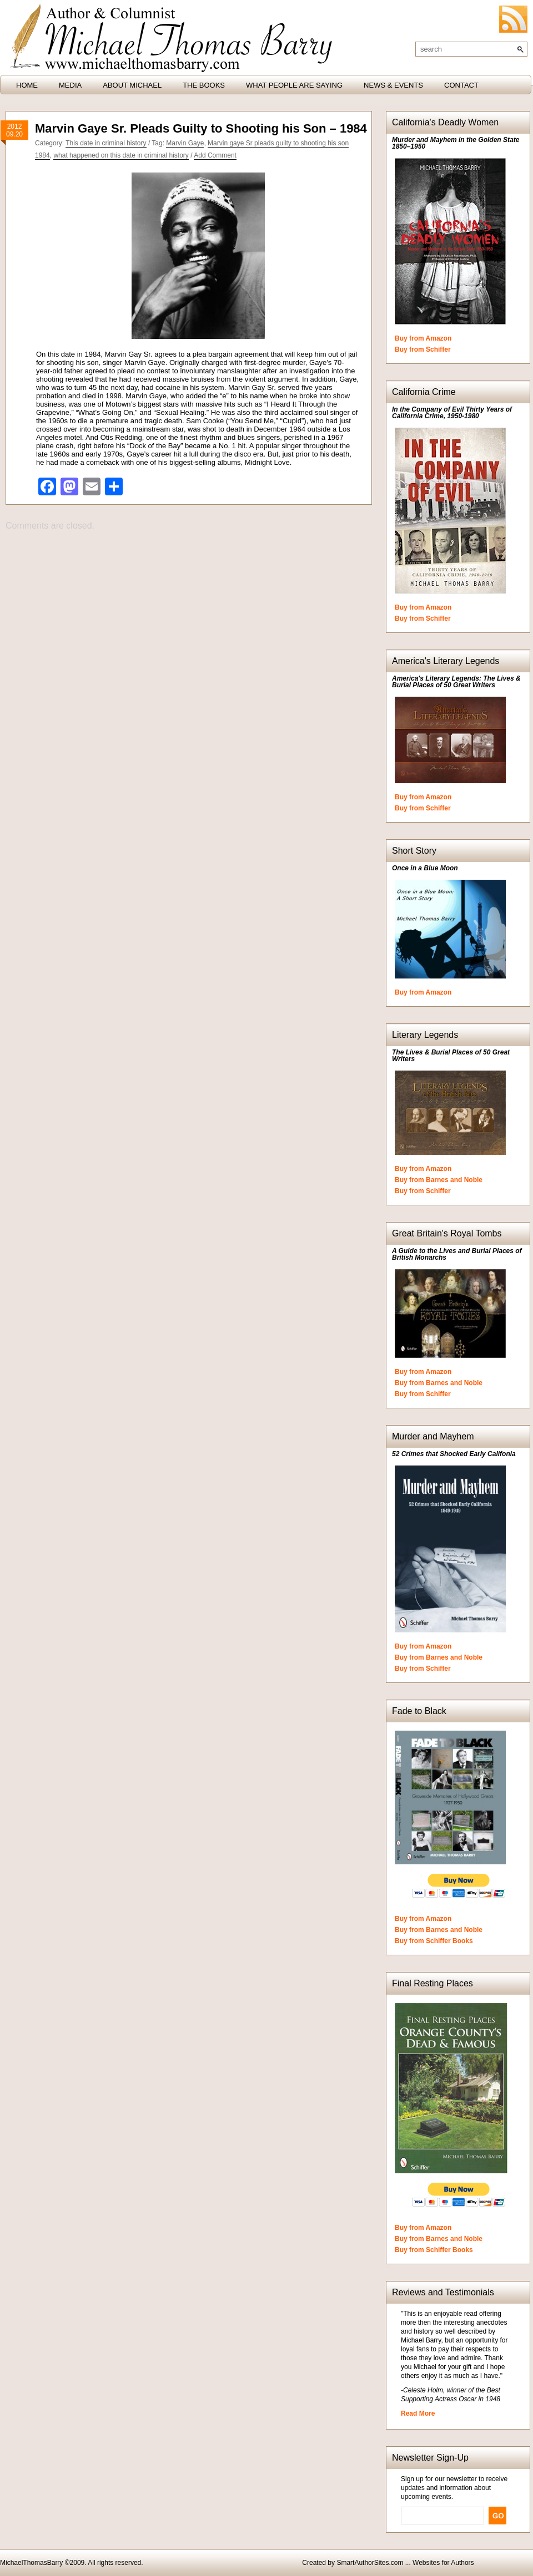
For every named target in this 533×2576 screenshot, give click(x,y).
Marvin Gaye (185, 143)
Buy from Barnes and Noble (438, 1180)
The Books (204, 85)
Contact (461, 85)
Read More (418, 2413)
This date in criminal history (106, 143)
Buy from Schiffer (423, 349)
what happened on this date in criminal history (120, 155)
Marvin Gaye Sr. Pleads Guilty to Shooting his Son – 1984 (201, 128)
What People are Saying (294, 85)
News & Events (393, 85)
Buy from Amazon (423, 338)
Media (70, 85)
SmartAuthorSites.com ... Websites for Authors (405, 2563)
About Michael (132, 85)
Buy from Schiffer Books (434, 1941)
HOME (27, 85)
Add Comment (215, 155)
